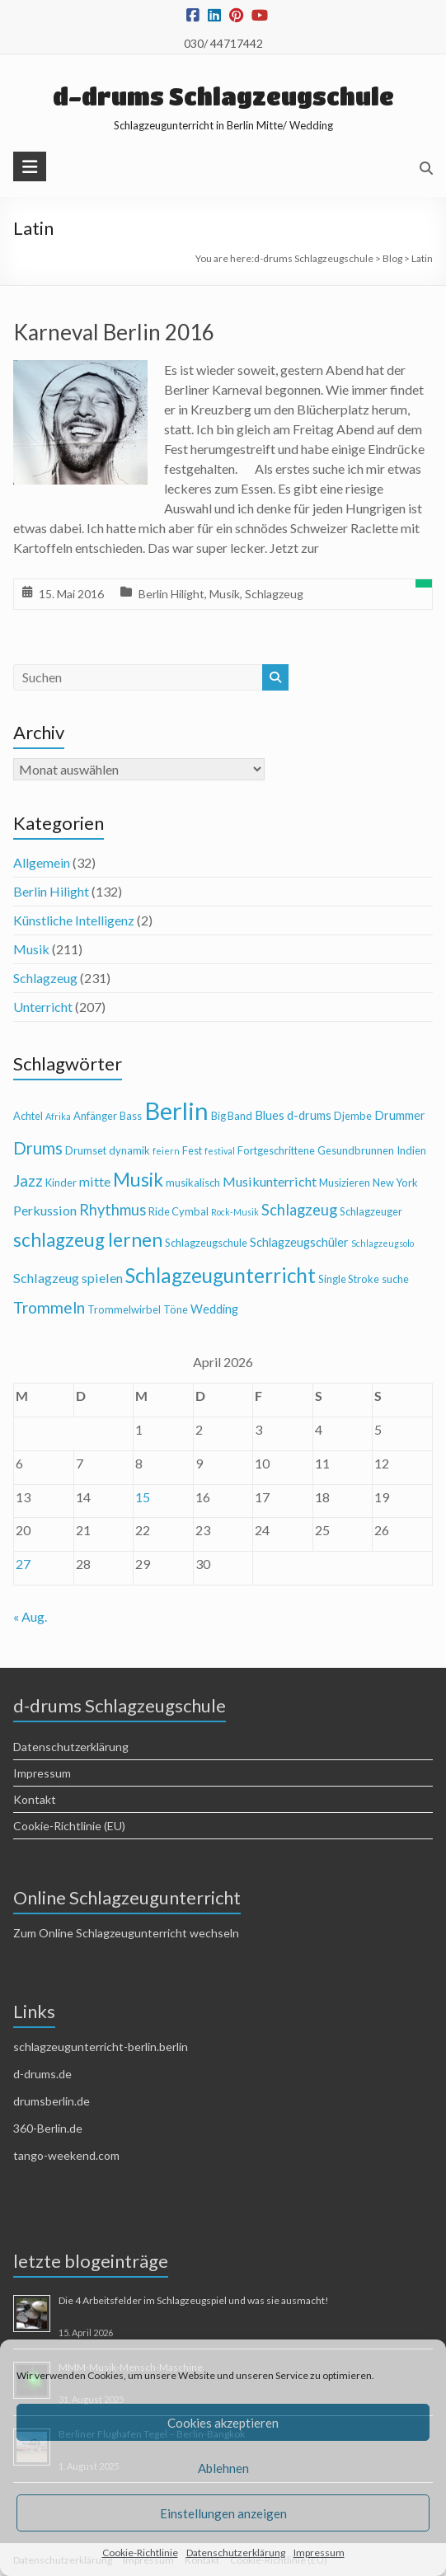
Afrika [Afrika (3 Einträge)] (58, 1116)
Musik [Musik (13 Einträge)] (138, 1180)
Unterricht (43, 1006)
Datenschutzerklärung (235, 2552)
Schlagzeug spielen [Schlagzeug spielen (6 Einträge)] (68, 1278)
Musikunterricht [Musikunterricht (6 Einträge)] (270, 1181)
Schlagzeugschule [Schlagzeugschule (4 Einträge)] (206, 1242)
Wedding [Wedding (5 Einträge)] (214, 1309)
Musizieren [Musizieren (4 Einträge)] (344, 1182)
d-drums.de (42, 2074)
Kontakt (34, 1799)
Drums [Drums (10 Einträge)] (38, 1148)
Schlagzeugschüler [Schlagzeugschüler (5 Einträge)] (299, 1242)
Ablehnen (223, 2468)
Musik (224, 594)
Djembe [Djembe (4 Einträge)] (353, 1115)
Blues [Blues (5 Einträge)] (269, 1115)
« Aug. (30, 1616)
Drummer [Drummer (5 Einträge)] (399, 1115)
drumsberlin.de (51, 2101)
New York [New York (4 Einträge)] (395, 1182)
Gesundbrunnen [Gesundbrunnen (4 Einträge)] (355, 1150)
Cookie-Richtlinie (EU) (69, 1826)
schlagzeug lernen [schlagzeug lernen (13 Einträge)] (87, 1240)
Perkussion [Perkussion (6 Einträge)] (45, 1210)
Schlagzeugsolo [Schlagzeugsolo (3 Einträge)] (382, 1243)
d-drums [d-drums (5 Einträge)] (309, 1115)
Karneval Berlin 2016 (113, 332)
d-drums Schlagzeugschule (223, 96)
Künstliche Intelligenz (73, 920)
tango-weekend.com (66, 2155)
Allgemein (41, 862)
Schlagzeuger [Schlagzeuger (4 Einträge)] (371, 1211)
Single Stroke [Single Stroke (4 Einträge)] (348, 1279)
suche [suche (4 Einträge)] (395, 1279)
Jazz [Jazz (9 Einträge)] (28, 1180)
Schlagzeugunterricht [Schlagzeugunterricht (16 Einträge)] (220, 1275)
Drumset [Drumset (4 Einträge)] (85, 1150)
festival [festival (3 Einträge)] (219, 1150)
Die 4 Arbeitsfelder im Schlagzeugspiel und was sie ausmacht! (194, 2300)
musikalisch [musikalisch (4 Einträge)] (193, 1182)
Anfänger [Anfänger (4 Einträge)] (95, 1115)
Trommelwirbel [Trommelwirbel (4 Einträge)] (124, 1309)
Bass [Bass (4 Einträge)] (131, 1115)
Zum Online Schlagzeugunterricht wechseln (126, 1933)
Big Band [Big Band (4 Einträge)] (231, 1115)
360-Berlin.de (47, 2128)
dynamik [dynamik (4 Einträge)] (129, 1150)
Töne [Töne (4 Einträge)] (175, 1309)
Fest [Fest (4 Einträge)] (192, 1150)
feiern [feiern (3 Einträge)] (166, 1150)
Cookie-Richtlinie (140, 2552)
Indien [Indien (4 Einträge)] (411, 1150)
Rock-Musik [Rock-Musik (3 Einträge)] (235, 1211)
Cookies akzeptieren (223, 2422)
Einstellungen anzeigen (223, 2513)
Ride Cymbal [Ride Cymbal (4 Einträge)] (178, 1211)
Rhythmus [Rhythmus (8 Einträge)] (112, 1210)
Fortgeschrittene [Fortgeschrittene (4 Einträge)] (276, 1150)
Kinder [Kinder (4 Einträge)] (61, 1182)
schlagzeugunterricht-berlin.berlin (100, 2047)
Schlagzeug (274, 594)
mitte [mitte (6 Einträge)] (94, 1181)
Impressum (319, 2552)
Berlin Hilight (171, 594)
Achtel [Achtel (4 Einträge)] (28, 1115)
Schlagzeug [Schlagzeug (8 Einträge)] (299, 1210)
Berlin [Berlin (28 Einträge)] (176, 1110)
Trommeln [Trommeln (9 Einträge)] (49, 1307)
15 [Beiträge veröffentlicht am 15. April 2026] (142, 1497)
